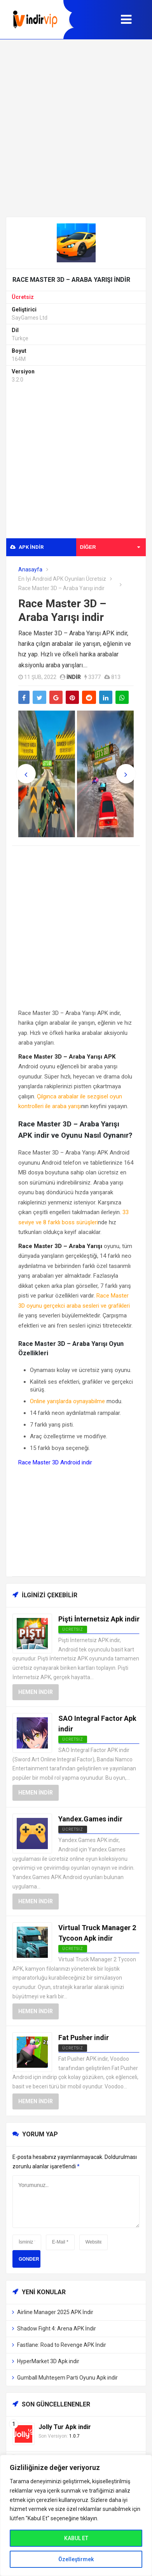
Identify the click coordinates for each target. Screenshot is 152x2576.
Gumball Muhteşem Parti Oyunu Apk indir (67, 2377)
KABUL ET (76, 2538)
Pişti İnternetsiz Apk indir (99, 1619)
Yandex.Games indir (90, 1819)
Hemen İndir (35, 1692)
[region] (76, 2515)
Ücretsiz (23, 297)
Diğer (110, 547)
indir (73, 677)
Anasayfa (30, 569)
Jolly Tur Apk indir (64, 2427)
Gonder (29, 2259)
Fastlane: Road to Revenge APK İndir (61, 2345)
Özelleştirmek (76, 2559)
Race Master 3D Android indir (55, 1462)
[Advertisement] (76, 128)
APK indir (27, 547)
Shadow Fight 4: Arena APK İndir (56, 2328)
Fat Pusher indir (83, 2037)
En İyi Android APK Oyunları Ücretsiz (62, 579)
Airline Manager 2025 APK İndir (55, 2312)
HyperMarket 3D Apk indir (48, 2361)
